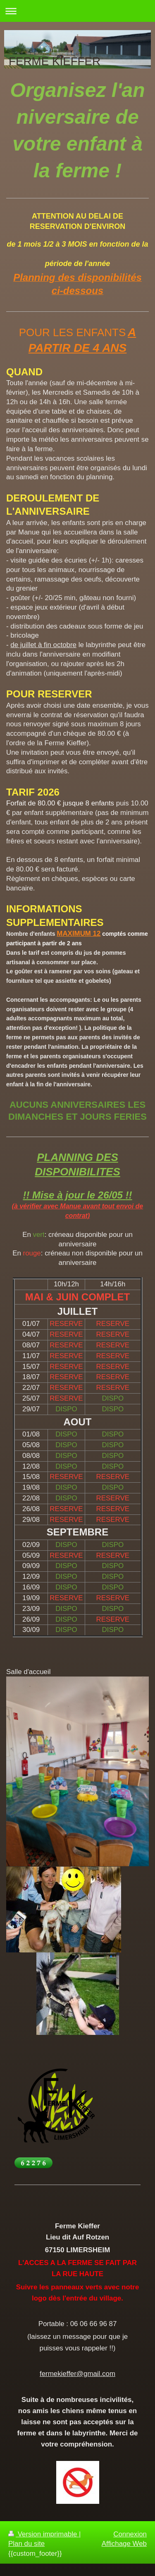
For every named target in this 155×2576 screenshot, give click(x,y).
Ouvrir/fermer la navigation (77, 11)
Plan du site (26, 2544)
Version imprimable (43, 2534)
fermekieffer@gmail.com (77, 2374)
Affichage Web (124, 2544)
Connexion (130, 2534)
